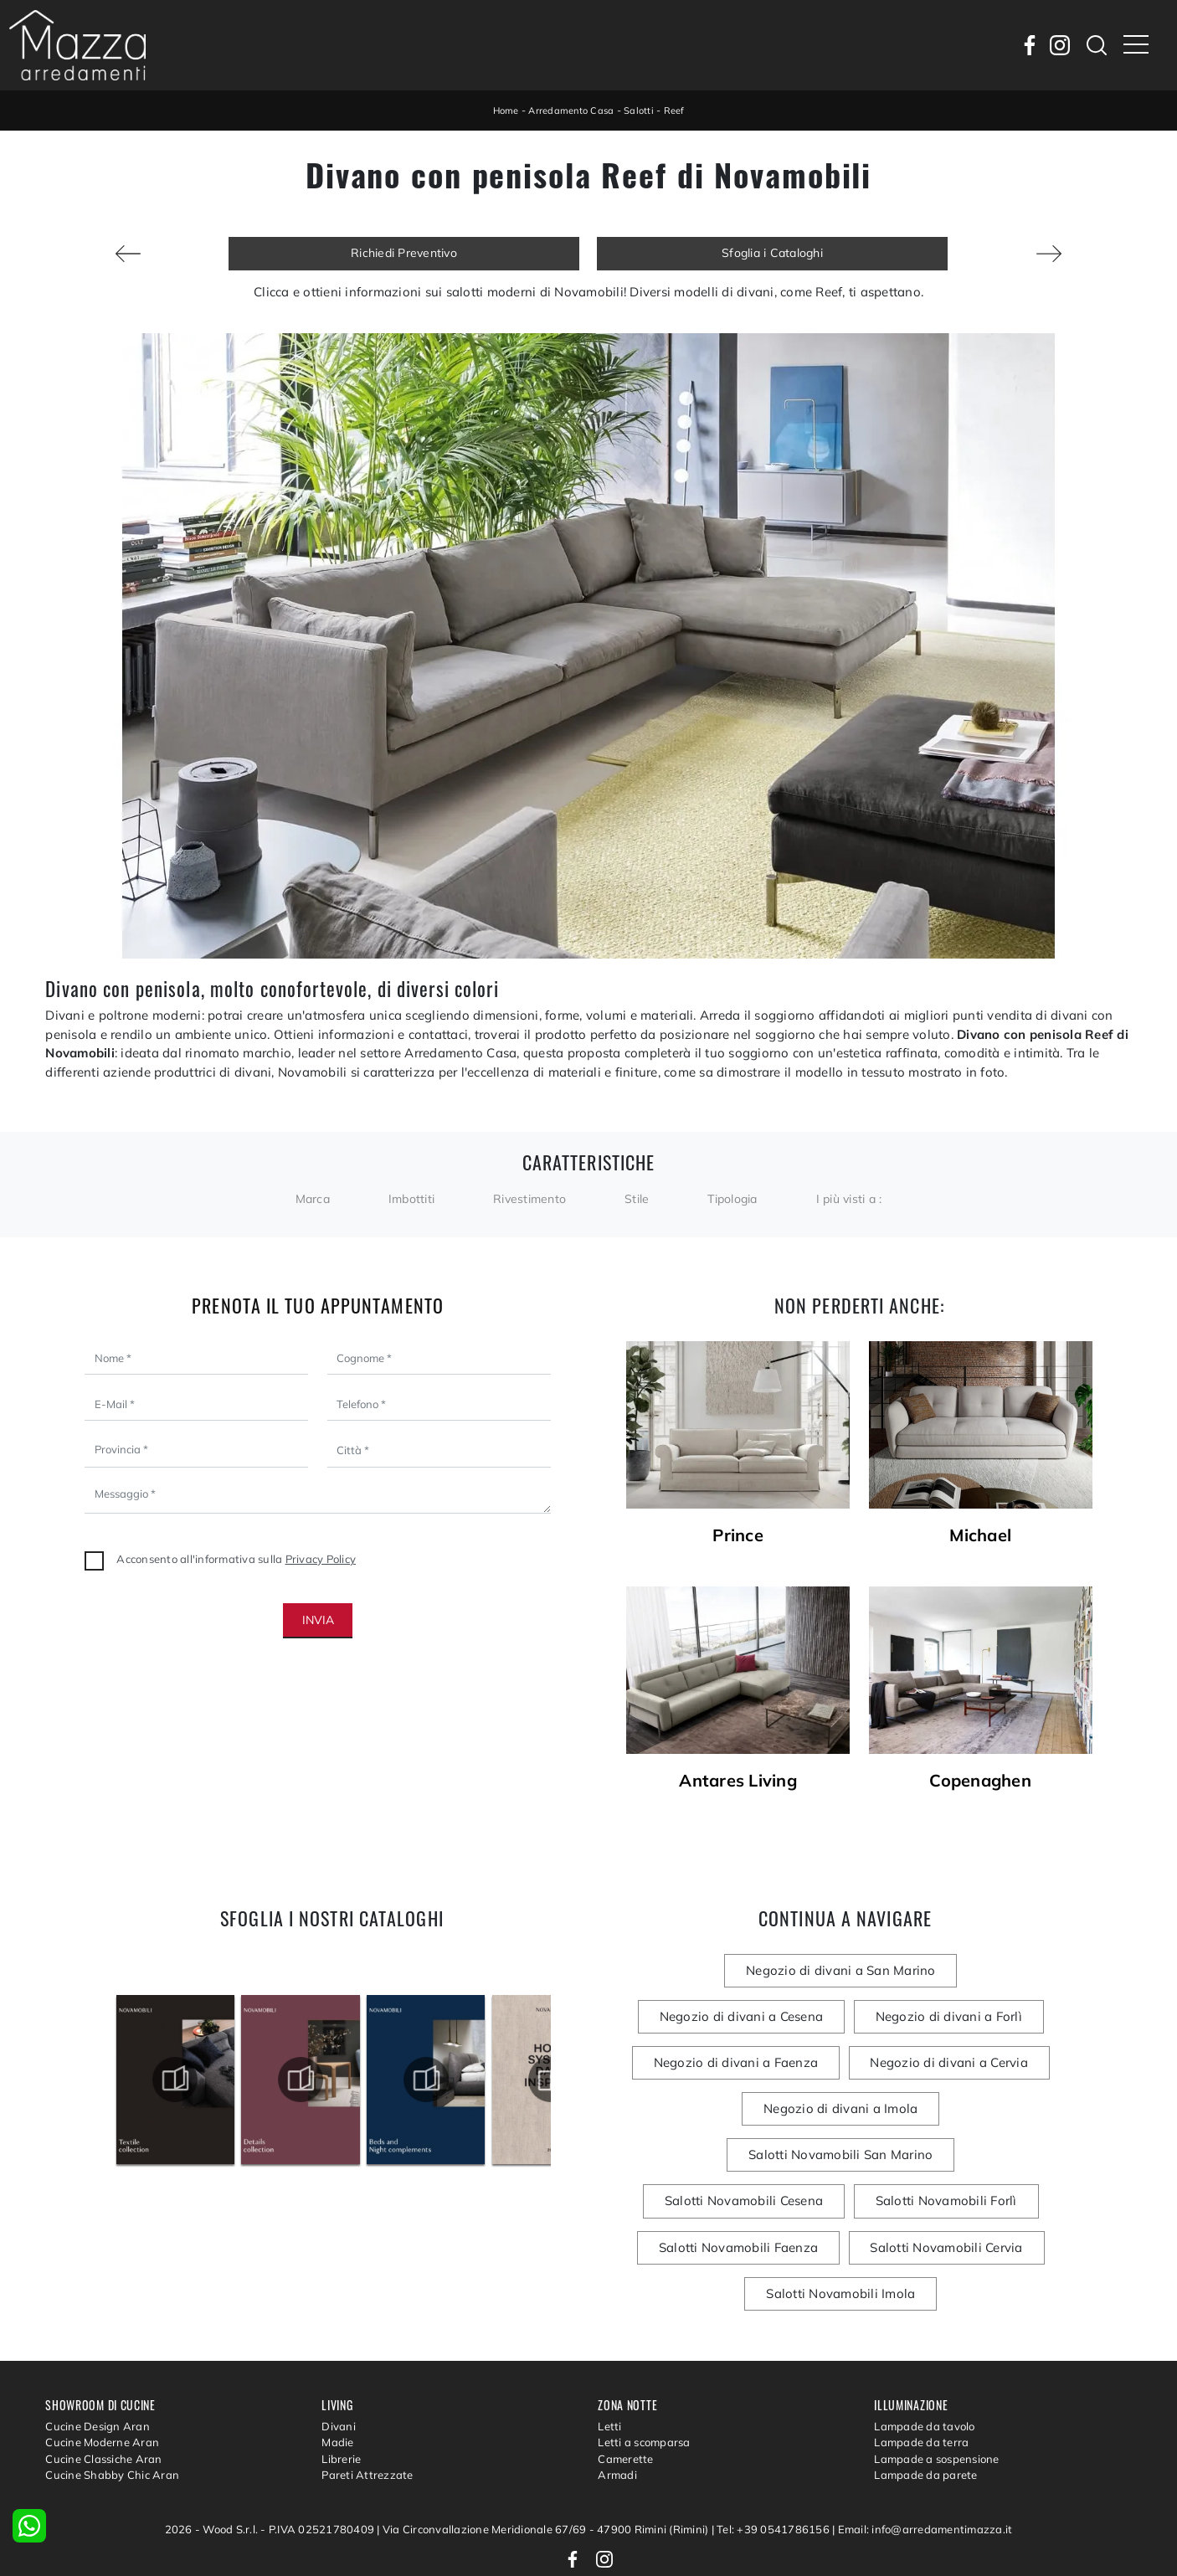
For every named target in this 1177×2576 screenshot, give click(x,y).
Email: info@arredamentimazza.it (925, 2454)
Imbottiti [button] (411, 1198)
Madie (337, 2368)
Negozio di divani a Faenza (927, 2017)
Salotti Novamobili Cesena (946, 2110)
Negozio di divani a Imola (933, 2063)
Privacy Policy (321, 1559)
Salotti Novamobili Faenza (925, 2156)
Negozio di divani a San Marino (742, 1970)
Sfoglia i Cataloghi (772, 252)
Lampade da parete (925, 2401)
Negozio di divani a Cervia (746, 2063)
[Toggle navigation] (1136, 45)
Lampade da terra (921, 2368)
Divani (338, 2351)
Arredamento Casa (571, 110)
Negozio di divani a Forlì (741, 2017)
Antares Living (738, 1781)
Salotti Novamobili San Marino (744, 2110)
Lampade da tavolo (924, 2351)
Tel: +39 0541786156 (774, 2454)
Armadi (617, 2401)
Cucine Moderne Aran (102, 2368)
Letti (609, 2351)
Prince (737, 1535)
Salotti (642, 110)
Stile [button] (636, 1198)
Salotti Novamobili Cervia (748, 2203)
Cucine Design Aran (97, 2351)
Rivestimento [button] (529, 1198)
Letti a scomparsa (644, 2368)
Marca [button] (313, 1198)
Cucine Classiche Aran (103, 2384)
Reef (679, 110)
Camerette (625, 2384)
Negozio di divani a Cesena (949, 1970)
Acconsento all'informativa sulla (236, 1559)
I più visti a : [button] (849, 1198)
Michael (980, 1535)
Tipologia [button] (732, 1198)
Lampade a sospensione (936, 2384)
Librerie (341, 2384)
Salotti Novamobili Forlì (744, 2156)
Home (502, 110)
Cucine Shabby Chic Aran (112, 2401)
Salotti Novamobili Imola (930, 2203)
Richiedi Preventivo (404, 252)
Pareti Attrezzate (367, 2401)
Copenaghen (980, 1781)
